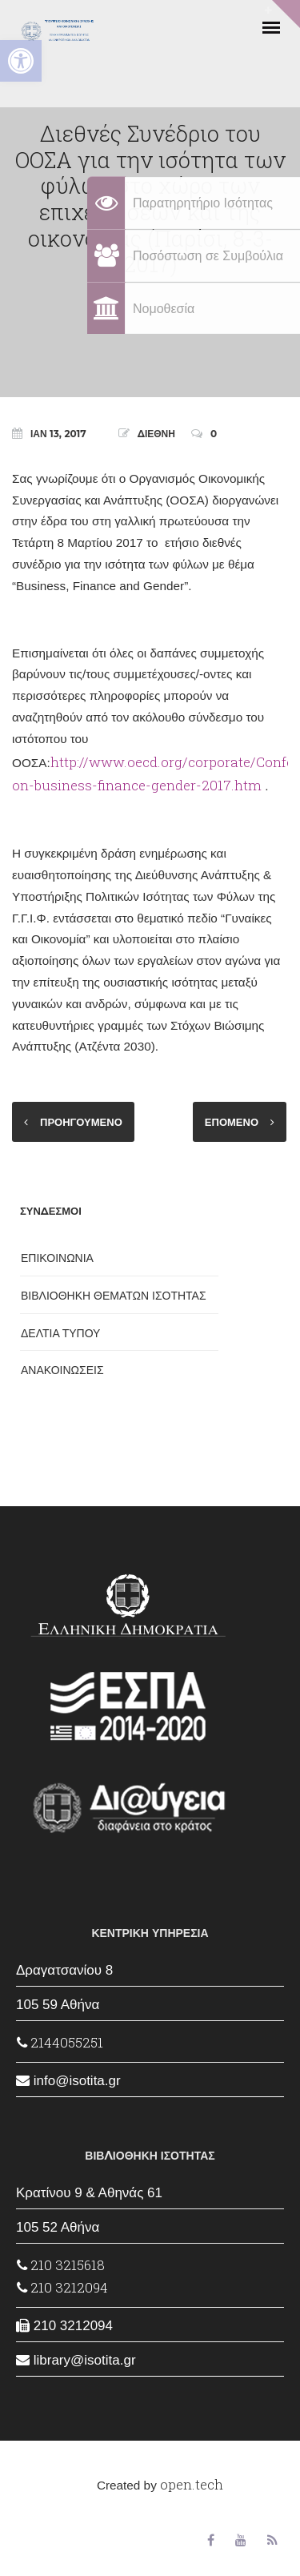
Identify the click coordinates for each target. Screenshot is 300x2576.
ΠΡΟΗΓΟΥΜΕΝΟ (81, 1121)
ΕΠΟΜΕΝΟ (231, 1121)
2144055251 (60, 2042)
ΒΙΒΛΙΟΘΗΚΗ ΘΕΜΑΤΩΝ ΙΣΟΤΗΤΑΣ (113, 1295)
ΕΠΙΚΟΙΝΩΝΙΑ (57, 1258)
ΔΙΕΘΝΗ (156, 434)
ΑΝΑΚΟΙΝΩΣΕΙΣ (62, 1370)
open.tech (191, 2484)
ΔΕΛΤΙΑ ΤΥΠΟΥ (60, 1333)
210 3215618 (61, 2265)
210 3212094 (62, 2287)
